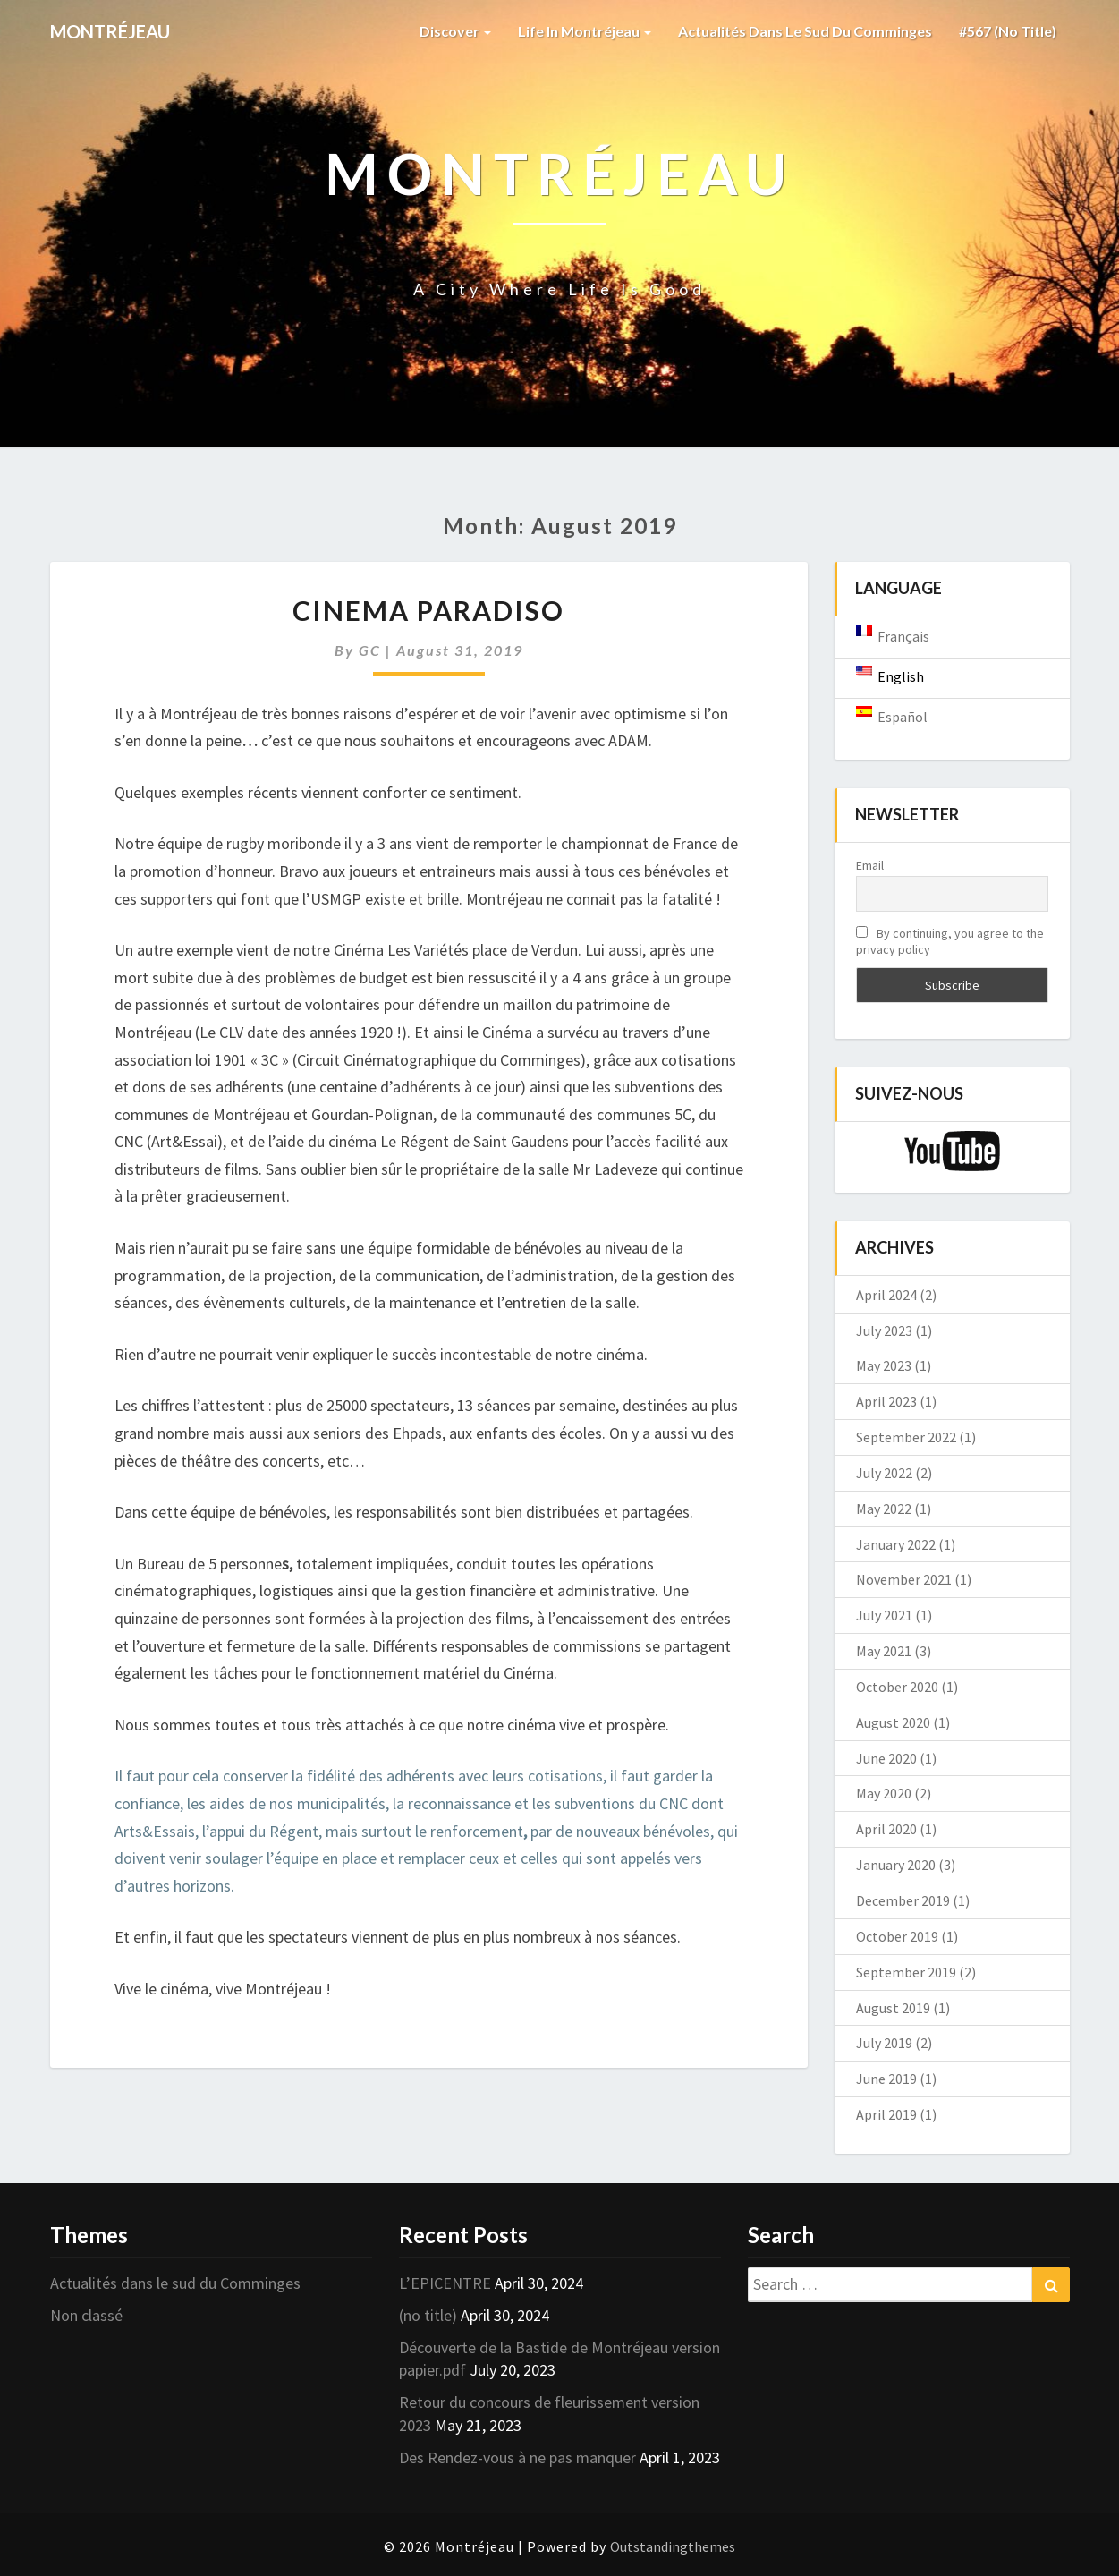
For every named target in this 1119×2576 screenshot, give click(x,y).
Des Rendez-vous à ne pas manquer (517, 2457)
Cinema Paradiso (428, 610)
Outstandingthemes (672, 2546)
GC (370, 650)
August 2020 (893, 1722)
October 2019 (897, 1936)
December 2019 (903, 1900)
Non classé (86, 2315)
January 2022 (896, 1544)
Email (870, 865)
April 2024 (886, 1295)
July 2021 (884, 1615)
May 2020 (883, 1793)
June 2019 (886, 2078)
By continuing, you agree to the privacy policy (950, 941)
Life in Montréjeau (584, 30)
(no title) (428, 2315)
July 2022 (884, 1473)
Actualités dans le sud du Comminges (805, 30)
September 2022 (906, 1437)
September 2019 (906, 1972)
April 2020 (886, 1829)
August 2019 (893, 2008)
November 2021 (904, 1579)
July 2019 (884, 2043)
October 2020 (897, 1687)
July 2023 (884, 1330)
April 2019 (886, 2114)
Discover (455, 30)
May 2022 (883, 1509)
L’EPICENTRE (445, 2283)
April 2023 (886, 1401)
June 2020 (886, 1758)
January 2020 (896, 1865)
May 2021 (883, 1651)
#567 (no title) (1007, 30)
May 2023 (883, 1365)
